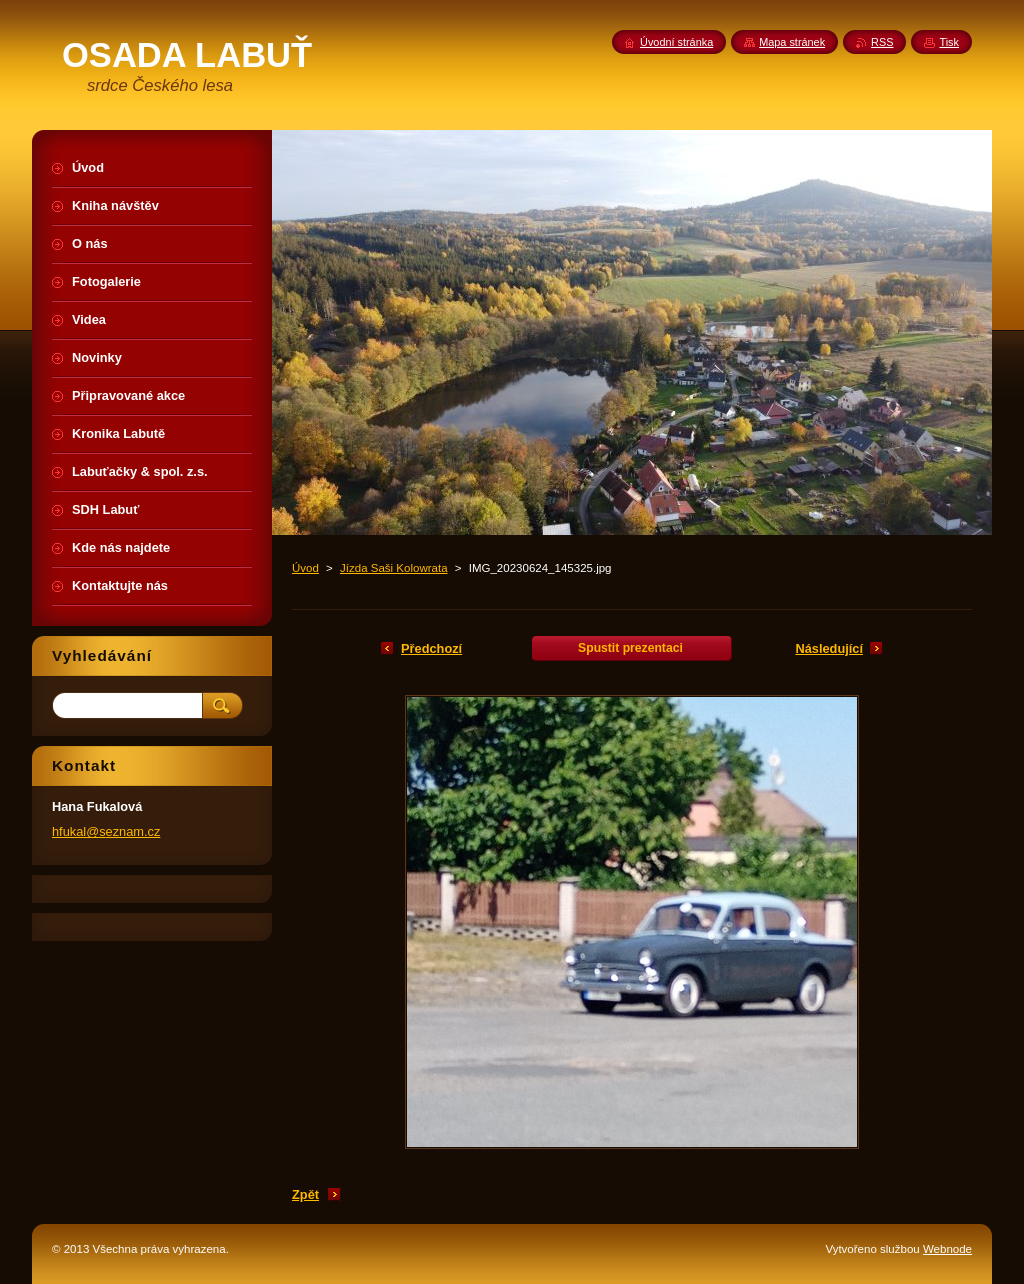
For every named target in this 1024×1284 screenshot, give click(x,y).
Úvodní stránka (676, 42)
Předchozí (431, 648)
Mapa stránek (792, 42)
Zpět (305, 1194)
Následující (829, 648)
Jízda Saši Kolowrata (394, 568)
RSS (882, 42)
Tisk (949, 42)
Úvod (305, 568)
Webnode (947, 1249)
